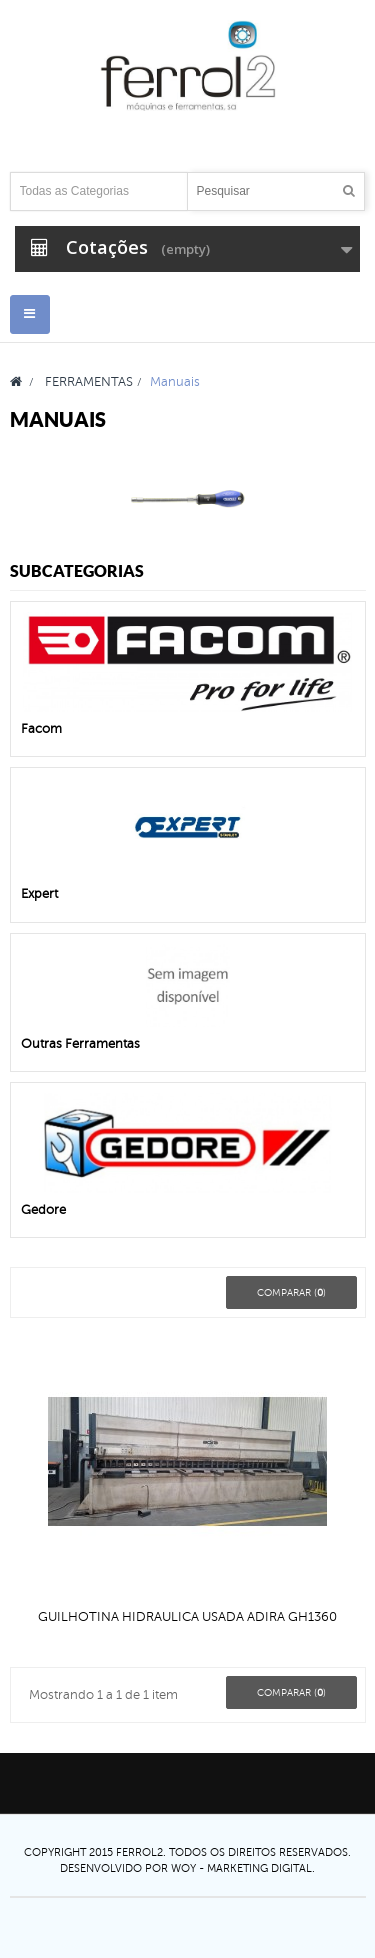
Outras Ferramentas (80, 1044)
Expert (39, 894)
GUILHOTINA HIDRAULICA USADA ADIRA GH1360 (187, 1617)
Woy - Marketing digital (241, 1868)
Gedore (43, 1210)
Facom (41, 729)
